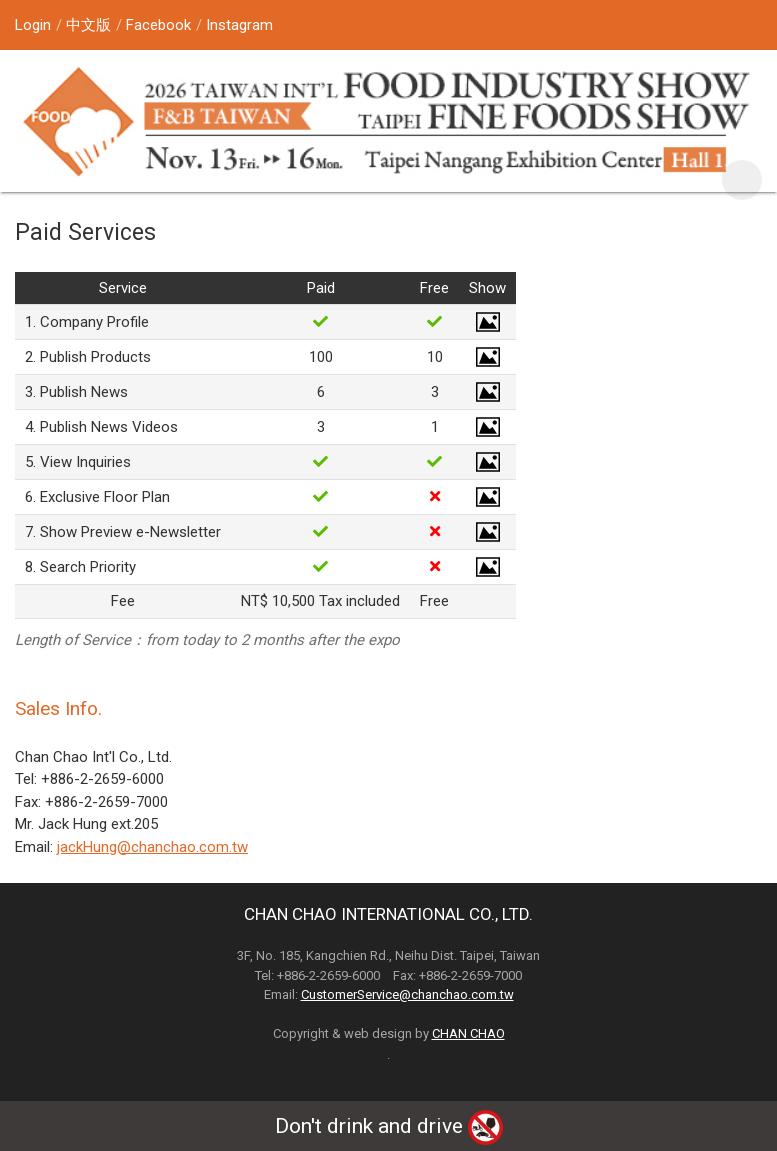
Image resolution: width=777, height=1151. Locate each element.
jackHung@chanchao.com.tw (152, 847)
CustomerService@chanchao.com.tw (407, 994)
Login (33, 25)
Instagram (239, 25)
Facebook (158, 25)
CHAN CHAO (468, 1033)
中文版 (88, 25)
